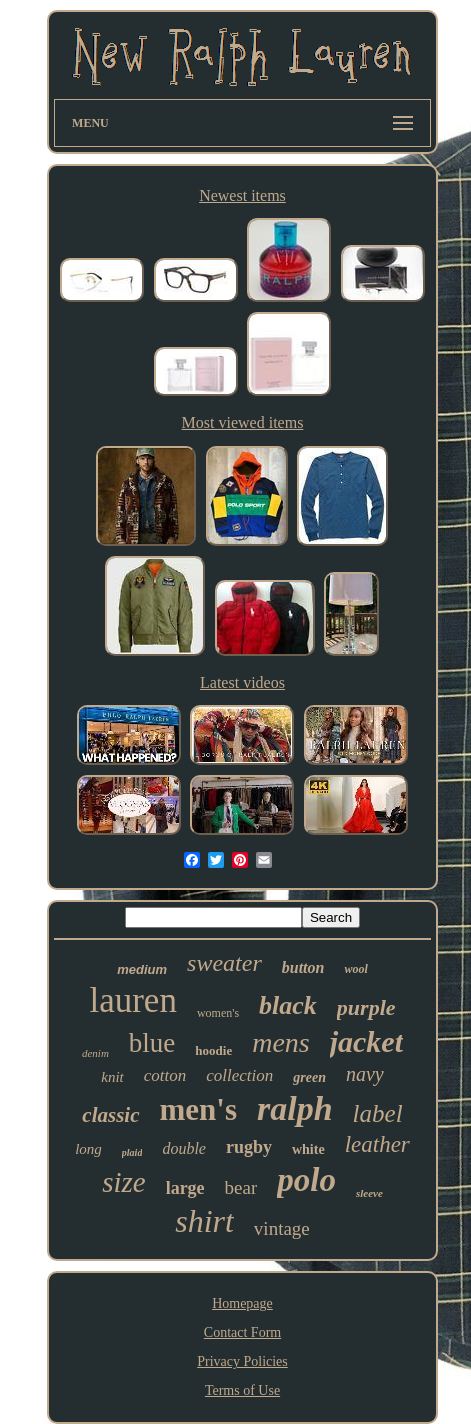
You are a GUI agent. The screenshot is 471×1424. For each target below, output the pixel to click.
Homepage (242, 1303)
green (309, 1077)
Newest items (242, 195)
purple (366, 1007)
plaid (132, 1152)
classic (110, 1115)
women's (218, 1013)
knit (112, 1077)
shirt (204, 1221)
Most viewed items (243, 422)
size (124, 1182)
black (288, 1005)
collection (239, 1075)
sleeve (369, 1193)
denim (95, 1053)
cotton (165, 1075)
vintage (282, 1228)
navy (365, 1074)
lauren (132, 1000)
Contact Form (242, 1332)
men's (199, 1109)
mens (281, 1042)
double (184, 1148)
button (303, 967)
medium (142, 969)
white (308, 1149)
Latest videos (242, 682)
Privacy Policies (242, 1361)
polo (306, 1180)
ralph (295, 1108)
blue (152, 1043)
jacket (366, 1041)
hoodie (213, 1050)
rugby (249, 1147)
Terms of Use (242, 1390)
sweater (224, 963)
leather (377, 1144)
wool (355, 969)
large (185, 1188)
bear (241, 1187)
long (88, 1149)
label (378, 1113)
